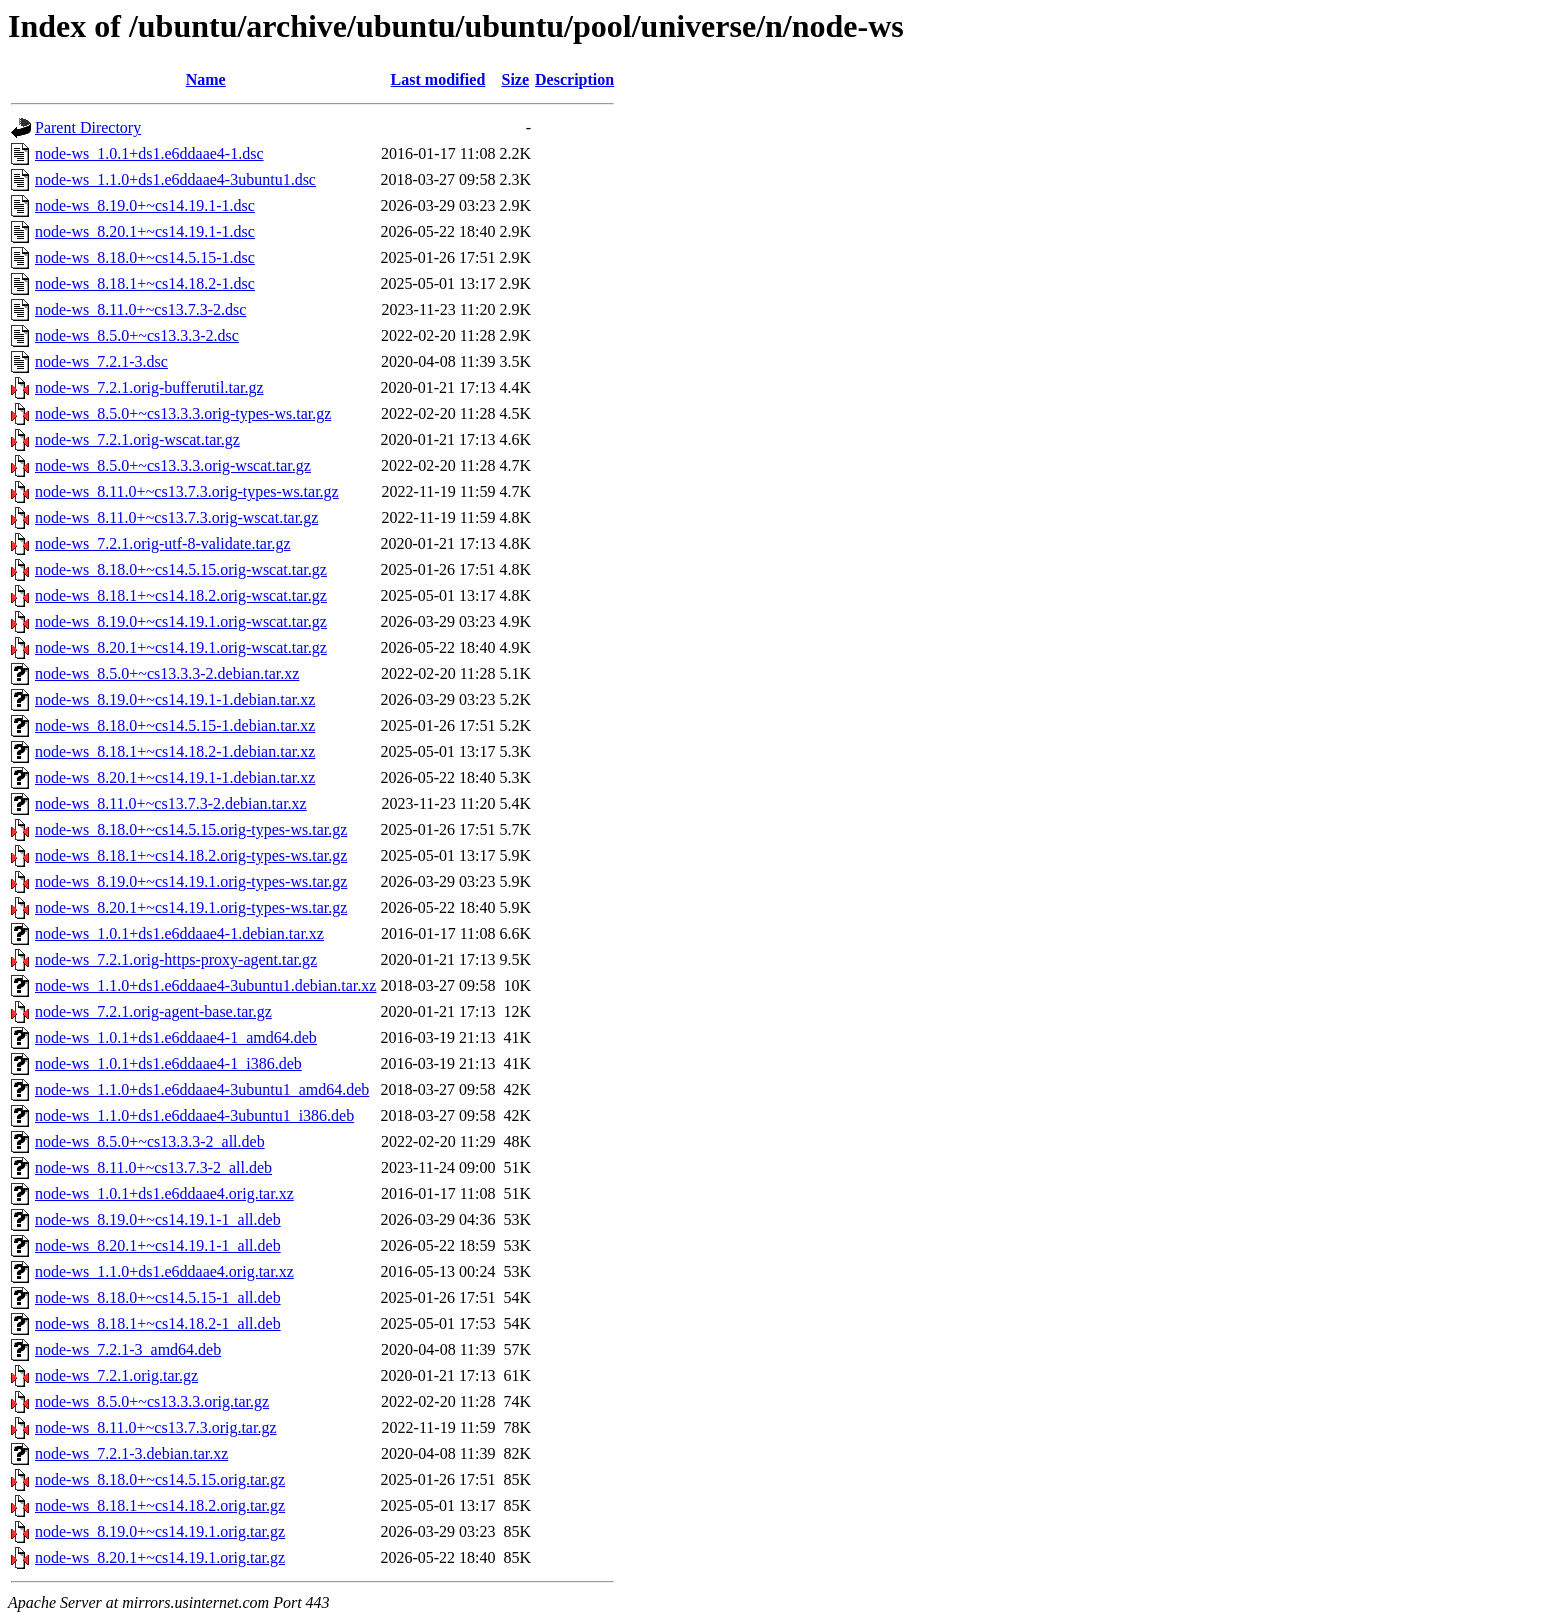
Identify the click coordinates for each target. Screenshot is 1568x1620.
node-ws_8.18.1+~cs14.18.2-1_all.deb (158, 1323)
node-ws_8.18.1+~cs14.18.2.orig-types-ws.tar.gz (191, 855)
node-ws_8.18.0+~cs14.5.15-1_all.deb (158, 1297)
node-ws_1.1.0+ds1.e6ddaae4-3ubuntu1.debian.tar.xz (205, 985)
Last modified (438, 79)
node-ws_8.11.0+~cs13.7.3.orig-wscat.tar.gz (176, 517)
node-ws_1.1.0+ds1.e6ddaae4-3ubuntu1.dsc (175, 179)
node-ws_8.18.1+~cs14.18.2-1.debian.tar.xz (175, 751)
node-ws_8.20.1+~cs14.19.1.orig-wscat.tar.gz (181, 647)
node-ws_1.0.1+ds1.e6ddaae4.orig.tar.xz (164, 1193)
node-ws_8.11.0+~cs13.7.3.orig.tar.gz (156, 1427)
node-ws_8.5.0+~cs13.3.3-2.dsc (137, 335)
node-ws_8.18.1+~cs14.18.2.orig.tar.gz (160, 1505)
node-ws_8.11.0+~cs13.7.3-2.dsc (140, 309)
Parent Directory (88, 127)
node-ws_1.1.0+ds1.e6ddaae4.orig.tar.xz (164, 1271)
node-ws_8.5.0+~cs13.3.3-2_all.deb (150, 1141)
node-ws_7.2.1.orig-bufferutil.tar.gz (149, 387)
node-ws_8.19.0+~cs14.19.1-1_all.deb (158, 1219)
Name (206, 79)
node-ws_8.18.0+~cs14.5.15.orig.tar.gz (160, 1479)
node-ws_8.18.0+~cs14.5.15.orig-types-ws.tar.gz (191, 829)
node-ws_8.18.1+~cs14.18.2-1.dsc (145, 283)
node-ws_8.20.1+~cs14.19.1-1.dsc (145, 231)
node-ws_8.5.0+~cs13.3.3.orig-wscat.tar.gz (173, 465)
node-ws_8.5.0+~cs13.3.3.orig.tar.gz (152, 1401)
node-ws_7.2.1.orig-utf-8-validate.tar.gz (162, 543)
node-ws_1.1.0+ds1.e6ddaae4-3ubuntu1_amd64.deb (202, 1089)
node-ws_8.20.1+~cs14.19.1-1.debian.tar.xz (175, 777)
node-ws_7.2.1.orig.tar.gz (116, 1375)
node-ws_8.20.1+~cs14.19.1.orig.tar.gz (160, 1557)
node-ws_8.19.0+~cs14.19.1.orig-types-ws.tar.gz (191, 881)
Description (574, 79)
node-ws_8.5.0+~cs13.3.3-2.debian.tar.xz (167, 673)
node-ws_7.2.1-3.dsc (101, 361)
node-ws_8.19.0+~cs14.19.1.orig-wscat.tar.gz (181, 621)
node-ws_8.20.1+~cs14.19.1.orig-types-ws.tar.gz (191, 907)
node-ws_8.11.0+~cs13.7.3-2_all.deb (153, 1167)
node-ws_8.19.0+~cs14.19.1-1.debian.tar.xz (175, 699)
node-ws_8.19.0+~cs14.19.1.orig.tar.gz (160, 1531)
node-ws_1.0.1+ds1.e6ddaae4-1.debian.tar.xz (179, 933)
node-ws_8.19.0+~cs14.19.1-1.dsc (145, 205)
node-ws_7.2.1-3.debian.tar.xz (131, 1453)
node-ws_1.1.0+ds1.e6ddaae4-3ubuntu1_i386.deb (194, 1115)
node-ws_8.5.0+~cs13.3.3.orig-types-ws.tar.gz (183, 413)
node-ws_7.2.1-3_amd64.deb (128, 1349)
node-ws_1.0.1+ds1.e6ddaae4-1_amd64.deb (176, 1037)
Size (516, 79)
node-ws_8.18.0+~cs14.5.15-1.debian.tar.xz (175, 725)
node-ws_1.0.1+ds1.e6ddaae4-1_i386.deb (168, 1063)
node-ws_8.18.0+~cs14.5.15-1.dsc (145, 257)
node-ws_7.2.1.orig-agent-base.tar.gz (153, 1011)
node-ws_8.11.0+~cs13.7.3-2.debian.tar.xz (171, 803)
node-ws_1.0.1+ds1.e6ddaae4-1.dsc (149, 153)
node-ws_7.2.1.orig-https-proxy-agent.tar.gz (176, 959)
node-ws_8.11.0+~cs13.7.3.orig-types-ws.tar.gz (187, 491)
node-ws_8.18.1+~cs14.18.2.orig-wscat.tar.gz (181, 595)
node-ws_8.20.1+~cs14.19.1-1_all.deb (158, 1245)
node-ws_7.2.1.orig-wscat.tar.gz (137, 439)
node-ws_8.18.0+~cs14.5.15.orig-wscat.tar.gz (181, 569)
